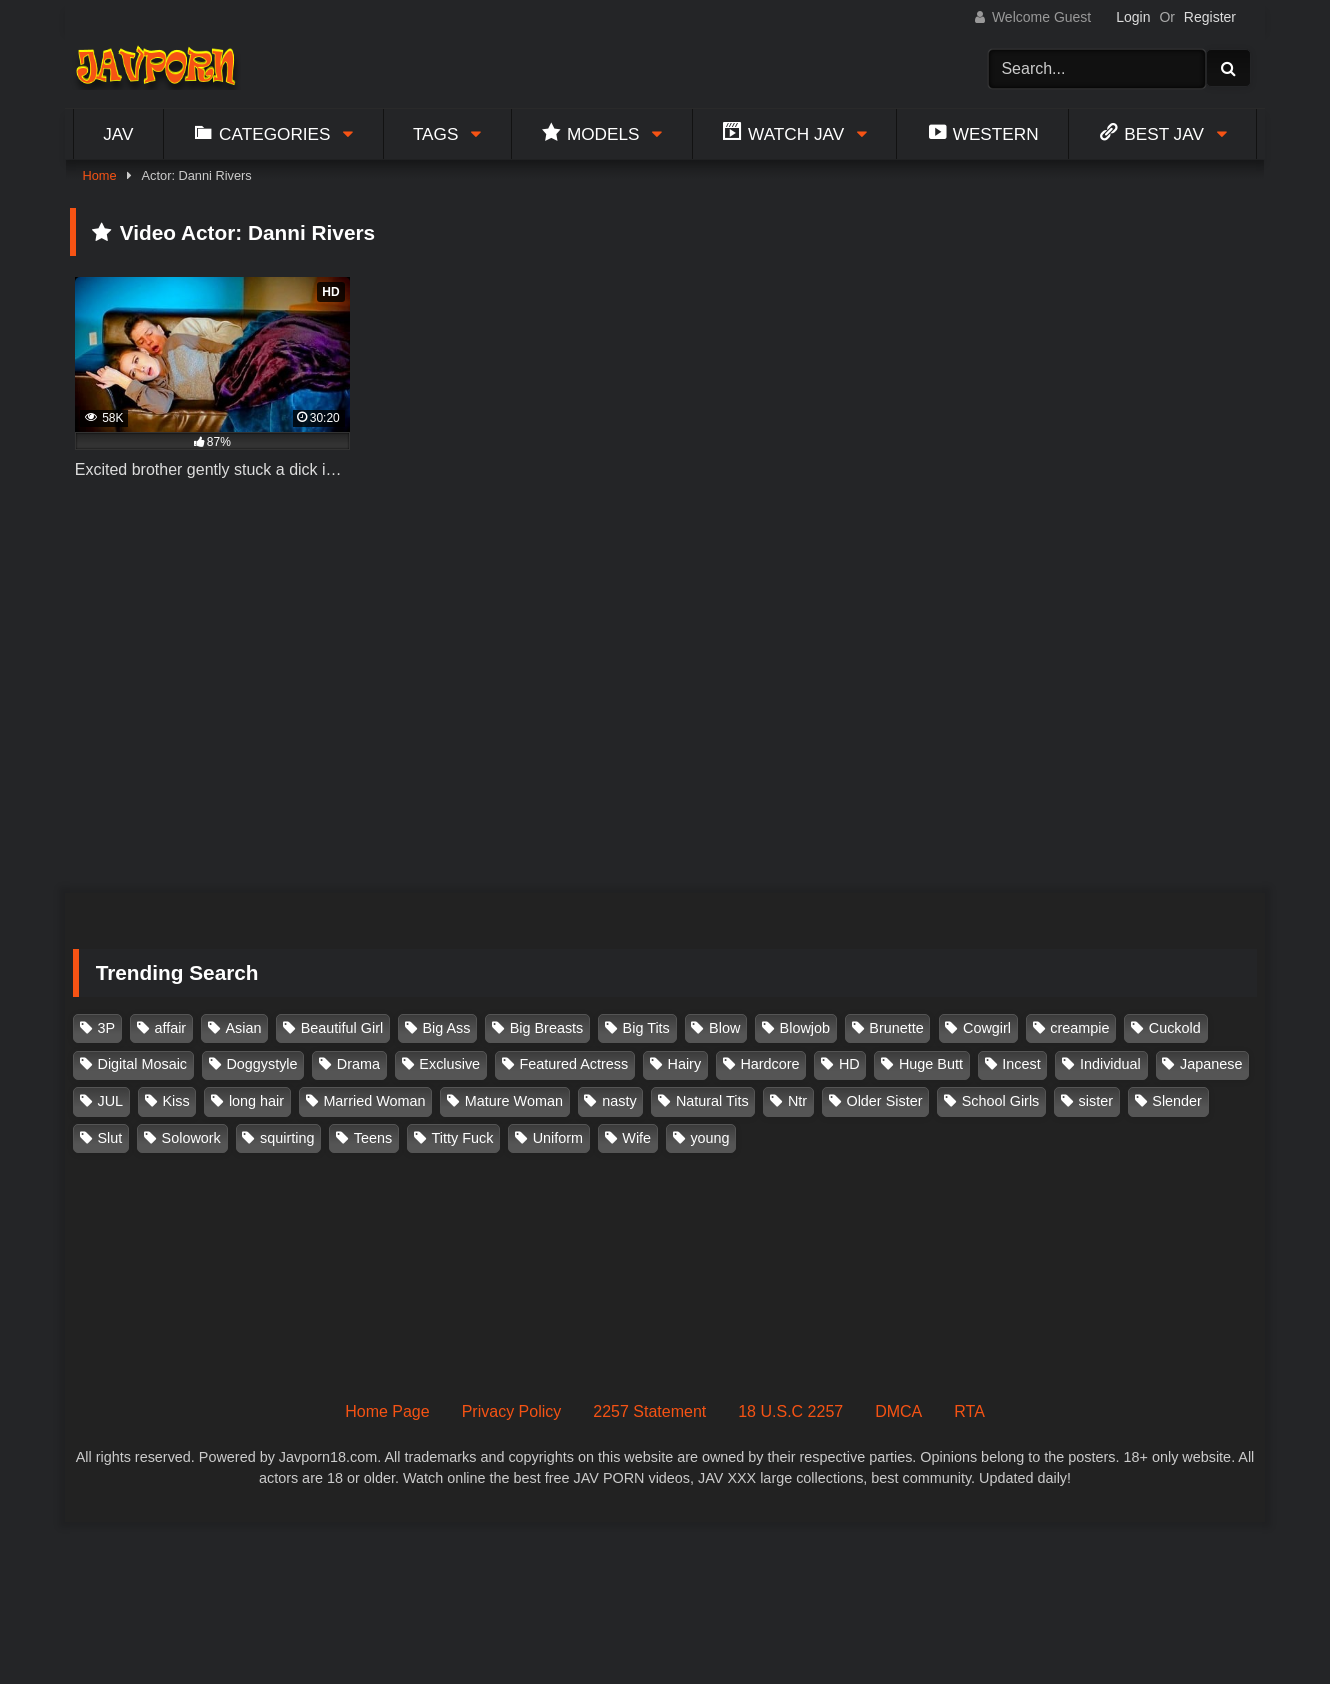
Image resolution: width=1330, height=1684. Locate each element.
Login (1133, 17)
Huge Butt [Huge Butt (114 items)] (931, 1064)
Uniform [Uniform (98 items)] (558, 1138)
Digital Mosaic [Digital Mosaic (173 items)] (143, 1064)
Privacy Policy (512, 1411)
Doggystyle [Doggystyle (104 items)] (261, 1064)
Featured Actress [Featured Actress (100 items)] (573, 1064)
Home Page (387, 1411)
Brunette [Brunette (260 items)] (896, 1028)
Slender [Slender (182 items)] (1177, 1101)
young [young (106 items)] (709, 1138)
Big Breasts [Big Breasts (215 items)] (547, 1028)
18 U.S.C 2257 (790, 1411)
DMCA (898, 1411)
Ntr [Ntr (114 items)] (797, 1101)
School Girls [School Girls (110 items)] (1001, 1101)
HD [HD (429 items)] (849, 1064)
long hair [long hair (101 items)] (256, 1101)
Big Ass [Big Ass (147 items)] (446, 1028)
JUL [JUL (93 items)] (111, 1101)
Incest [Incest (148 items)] (1021, 1064)
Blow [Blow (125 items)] (724, 1028)
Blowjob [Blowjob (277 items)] (805, 1028)
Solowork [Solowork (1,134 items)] (191, 1138)
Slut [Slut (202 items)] (110, 1138)
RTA (969, 1411)
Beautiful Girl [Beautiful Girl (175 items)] (342, 1028)
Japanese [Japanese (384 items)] (1211, 1064)
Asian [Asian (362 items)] (243, 1028)
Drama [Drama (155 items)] (358, 1064)
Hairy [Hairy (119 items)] (685, 1064)
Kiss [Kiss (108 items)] (175, 1101)
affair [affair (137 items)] (170, 1028)
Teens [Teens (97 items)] (373, 1138)
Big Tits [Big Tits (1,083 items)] (646, 1028)
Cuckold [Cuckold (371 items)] (1175, 1028)
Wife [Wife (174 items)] (636, 1138)
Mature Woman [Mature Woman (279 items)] (514, 1101)
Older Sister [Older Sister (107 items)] (884, 1101)
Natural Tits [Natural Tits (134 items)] (712, 1101)
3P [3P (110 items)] (107, 1028)
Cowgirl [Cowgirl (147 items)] (987, 1028)
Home (99, 175)
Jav (118, 134)
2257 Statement (649, 1411)
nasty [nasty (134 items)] (619, 1101)
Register (1210, 17)
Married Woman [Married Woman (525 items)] (374, 1101)
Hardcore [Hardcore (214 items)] (769, 1064)
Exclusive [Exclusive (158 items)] (449, 1064)
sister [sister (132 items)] (1096, 1101)
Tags (436, 134)
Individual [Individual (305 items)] (1110, 1064)
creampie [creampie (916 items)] (1079, 1028)
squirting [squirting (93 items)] (287, 1138)
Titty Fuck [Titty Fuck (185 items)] (463, 1138)
